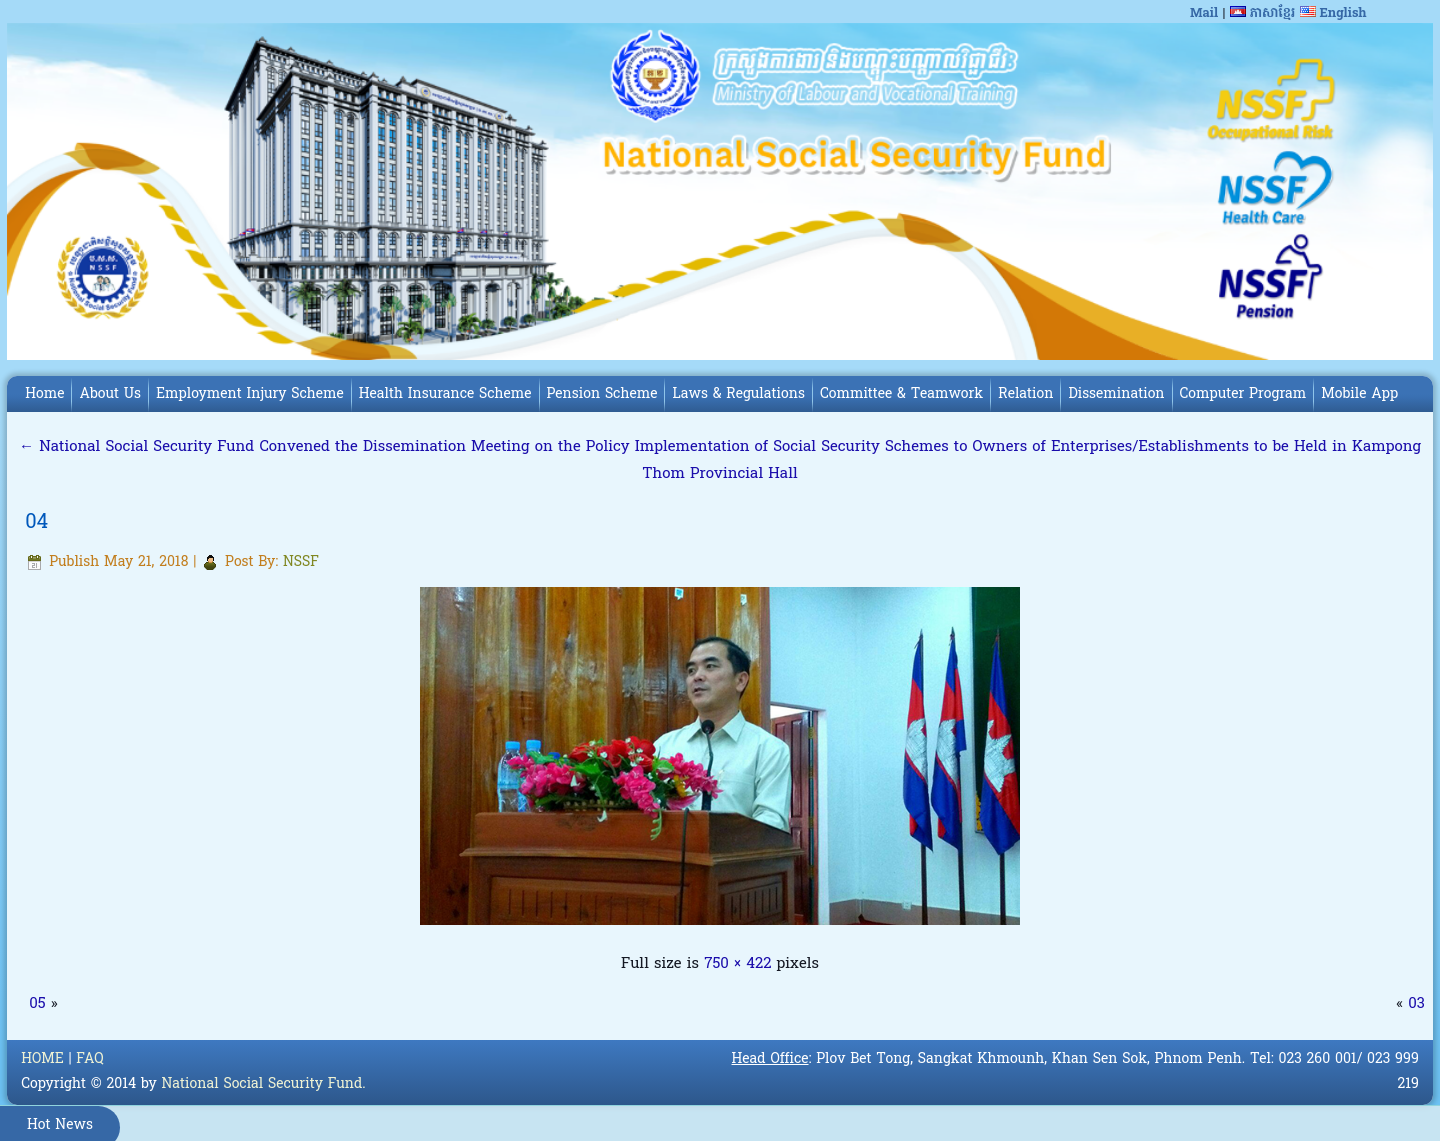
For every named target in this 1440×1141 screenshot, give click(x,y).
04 (36, 523)
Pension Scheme (602, 394)
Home (44, 394)
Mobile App (1359, 394)
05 (37, 1004)
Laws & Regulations (738, 394)
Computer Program (1243, 394)
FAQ (89, 1059)
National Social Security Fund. (263, 1084)
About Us (110, 394)
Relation (1025, 394)
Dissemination (1116, 394)
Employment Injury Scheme (250, 394)
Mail (1204, 13)
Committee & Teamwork (901, 394)
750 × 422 (737, 964)
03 (1416, 1004)
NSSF (301, 562)
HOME (42, 1059)
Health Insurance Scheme (445, 394)
